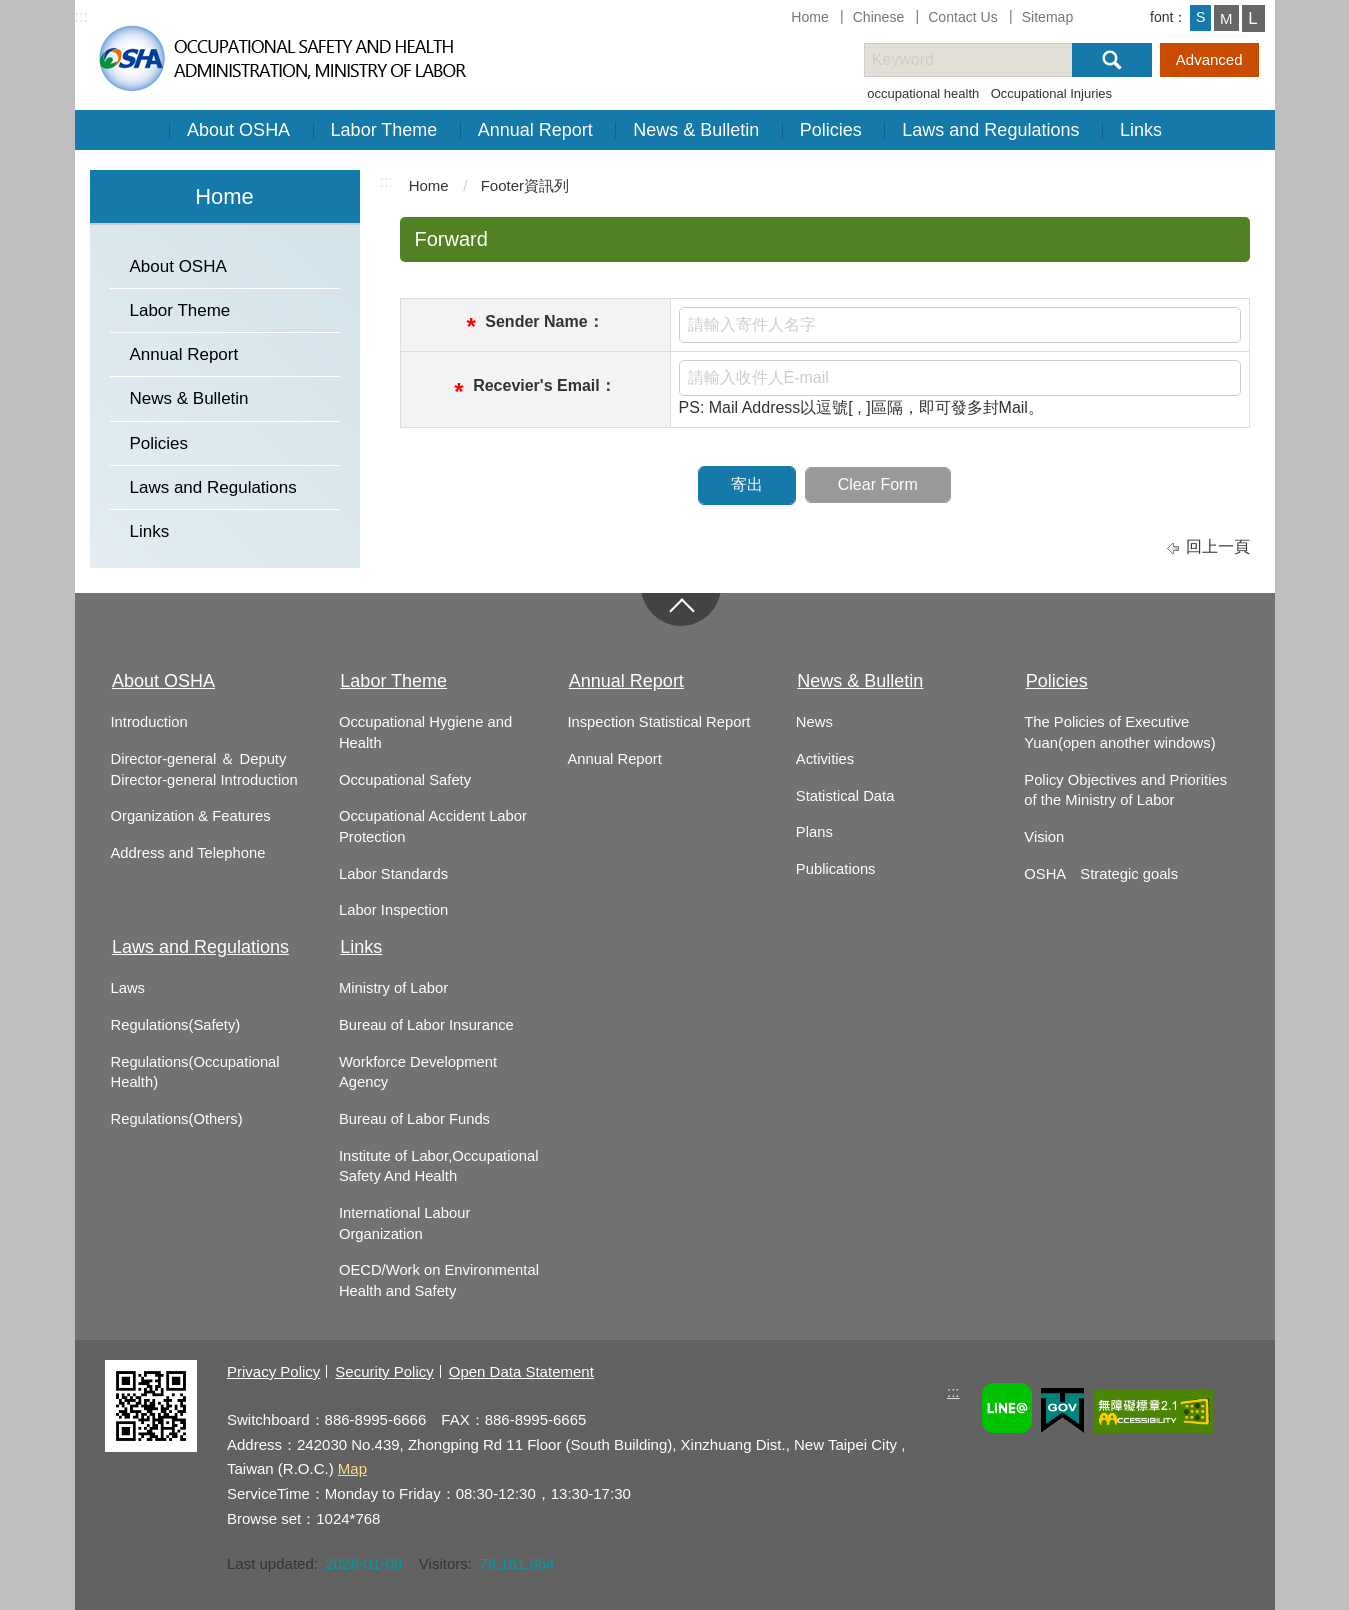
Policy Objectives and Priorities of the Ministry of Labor (1125, 790)
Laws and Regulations (990, 130)
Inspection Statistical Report (658, 722)
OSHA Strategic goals (1101, 874)
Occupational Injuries (1051, 93)
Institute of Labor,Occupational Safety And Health (438, 1166)
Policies (831, 130)
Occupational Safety (405, 780)
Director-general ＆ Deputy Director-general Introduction (204, 769)
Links (1141, 130)
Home (810, 17)
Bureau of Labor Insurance (426, 1025)
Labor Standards (393, 874)
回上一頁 (1218, 546)
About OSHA (238, 130)
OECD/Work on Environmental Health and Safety (439, 1280)
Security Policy (384, 1371)
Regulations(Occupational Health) (195, 1072)
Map (352, 1468)
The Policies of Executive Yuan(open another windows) (1119, 732)
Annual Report (535, 130)
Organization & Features (191, 816)
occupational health (923, 93)
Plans (814, 832)
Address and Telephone (188, 853)
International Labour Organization (404, 1223)
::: (81, 16)
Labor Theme (384, 130)
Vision (1044, 837)
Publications (836, 869)
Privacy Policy (273, 1371)
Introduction (149, 722)
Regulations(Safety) (176, 1025)
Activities (825, 759)
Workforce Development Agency (418, 1072)
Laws (128, 988)
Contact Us (963, 17)
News (814, 722)
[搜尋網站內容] (986, 60)
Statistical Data (845, 796)
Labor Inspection (393, 910)
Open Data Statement (521, 1371)
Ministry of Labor (393, 988)
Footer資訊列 (525, 185)
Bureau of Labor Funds (414, 1119)
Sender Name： (544, 321)
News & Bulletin (696, 130)
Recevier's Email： (544, 385)
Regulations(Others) (177, 1119)
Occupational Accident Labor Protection (433, 826)
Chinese (879, 17)
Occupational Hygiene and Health (425, 732)
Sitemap (1048, 17)
